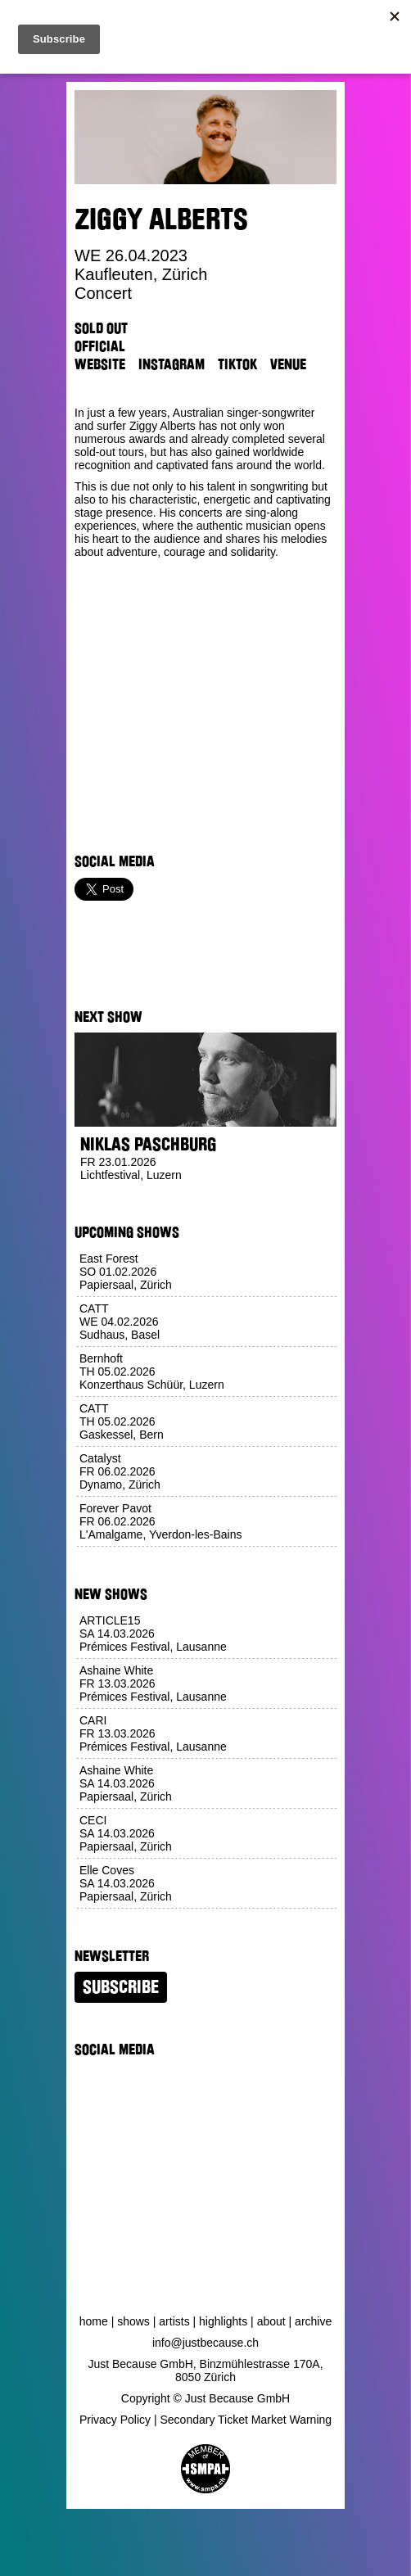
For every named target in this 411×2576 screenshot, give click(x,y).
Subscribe (121, 1987)
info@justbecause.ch (205, 2342)
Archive (313, 2321)
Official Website (100, 355)
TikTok (237, 364)
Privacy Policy (115, 2419)
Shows (133, 2321)
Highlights (223, 2321)
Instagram (171, 364)
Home (93, 2321)
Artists (174, 2321)
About (271, 2321)
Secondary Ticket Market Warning (246, 2419)
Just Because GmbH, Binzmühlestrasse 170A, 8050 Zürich (205, 2370)
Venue (288, 364)
